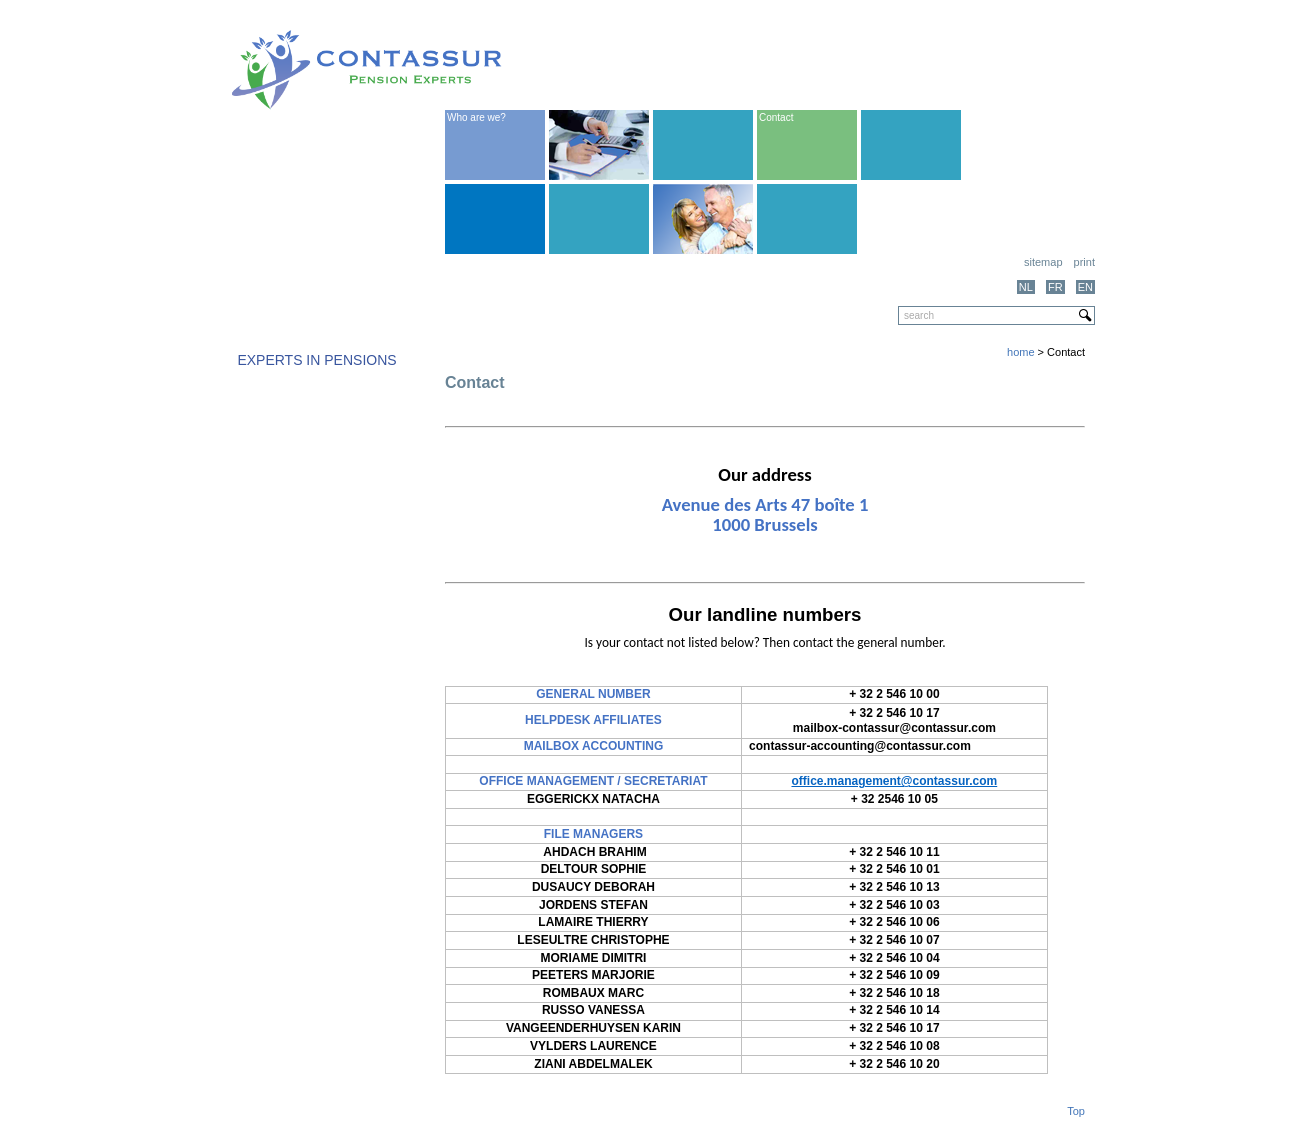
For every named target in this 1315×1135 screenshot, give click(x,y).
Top (1076, 1111)
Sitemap (1043, 262)
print (1084, 262)
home (1021, 352)
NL (1026, 287)
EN (1085, 287)
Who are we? (476, 117)
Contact (776, 117)
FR (1055, 287)
